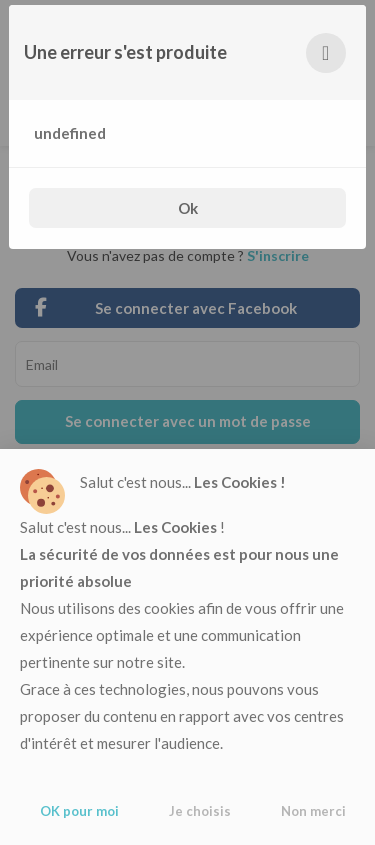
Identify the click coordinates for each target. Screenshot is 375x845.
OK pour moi (79, 811)
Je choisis (200, 811)
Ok (188, 208)
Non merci (313, 811)
